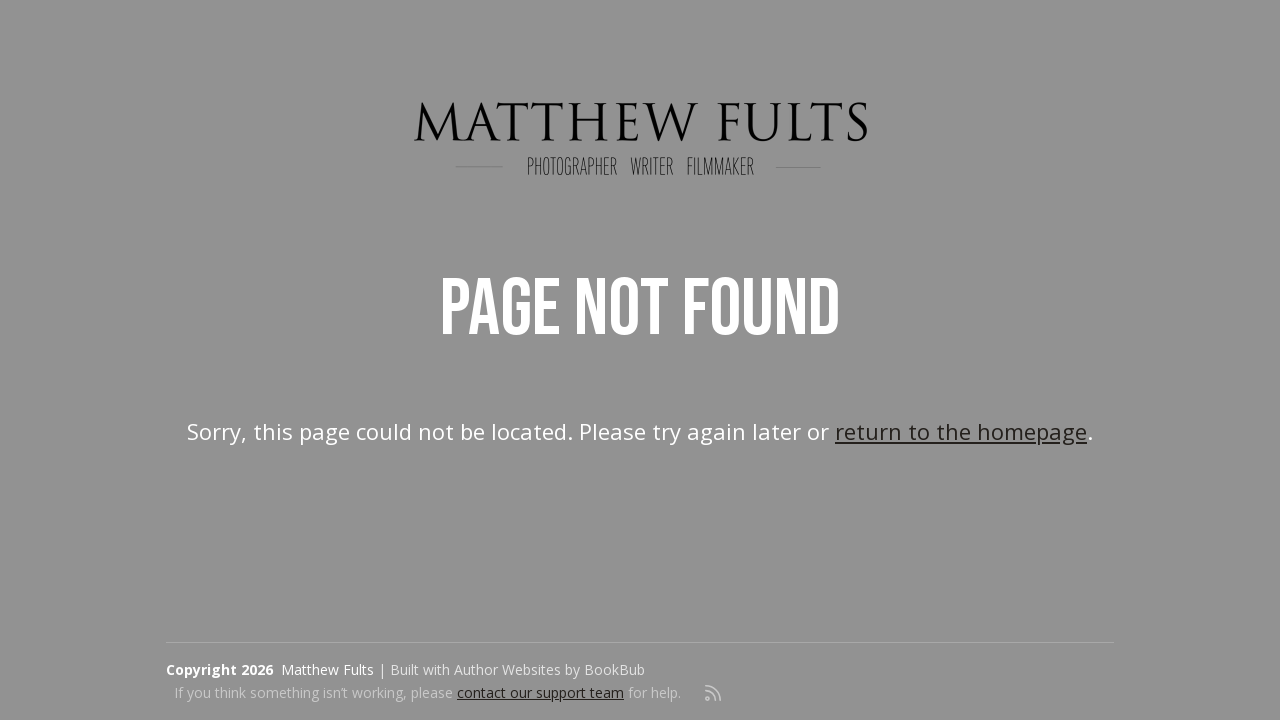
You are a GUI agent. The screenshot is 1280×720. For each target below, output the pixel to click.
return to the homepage (961, 431)
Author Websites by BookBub (549, 669)
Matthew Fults (327, 669)
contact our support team (540, 692)
